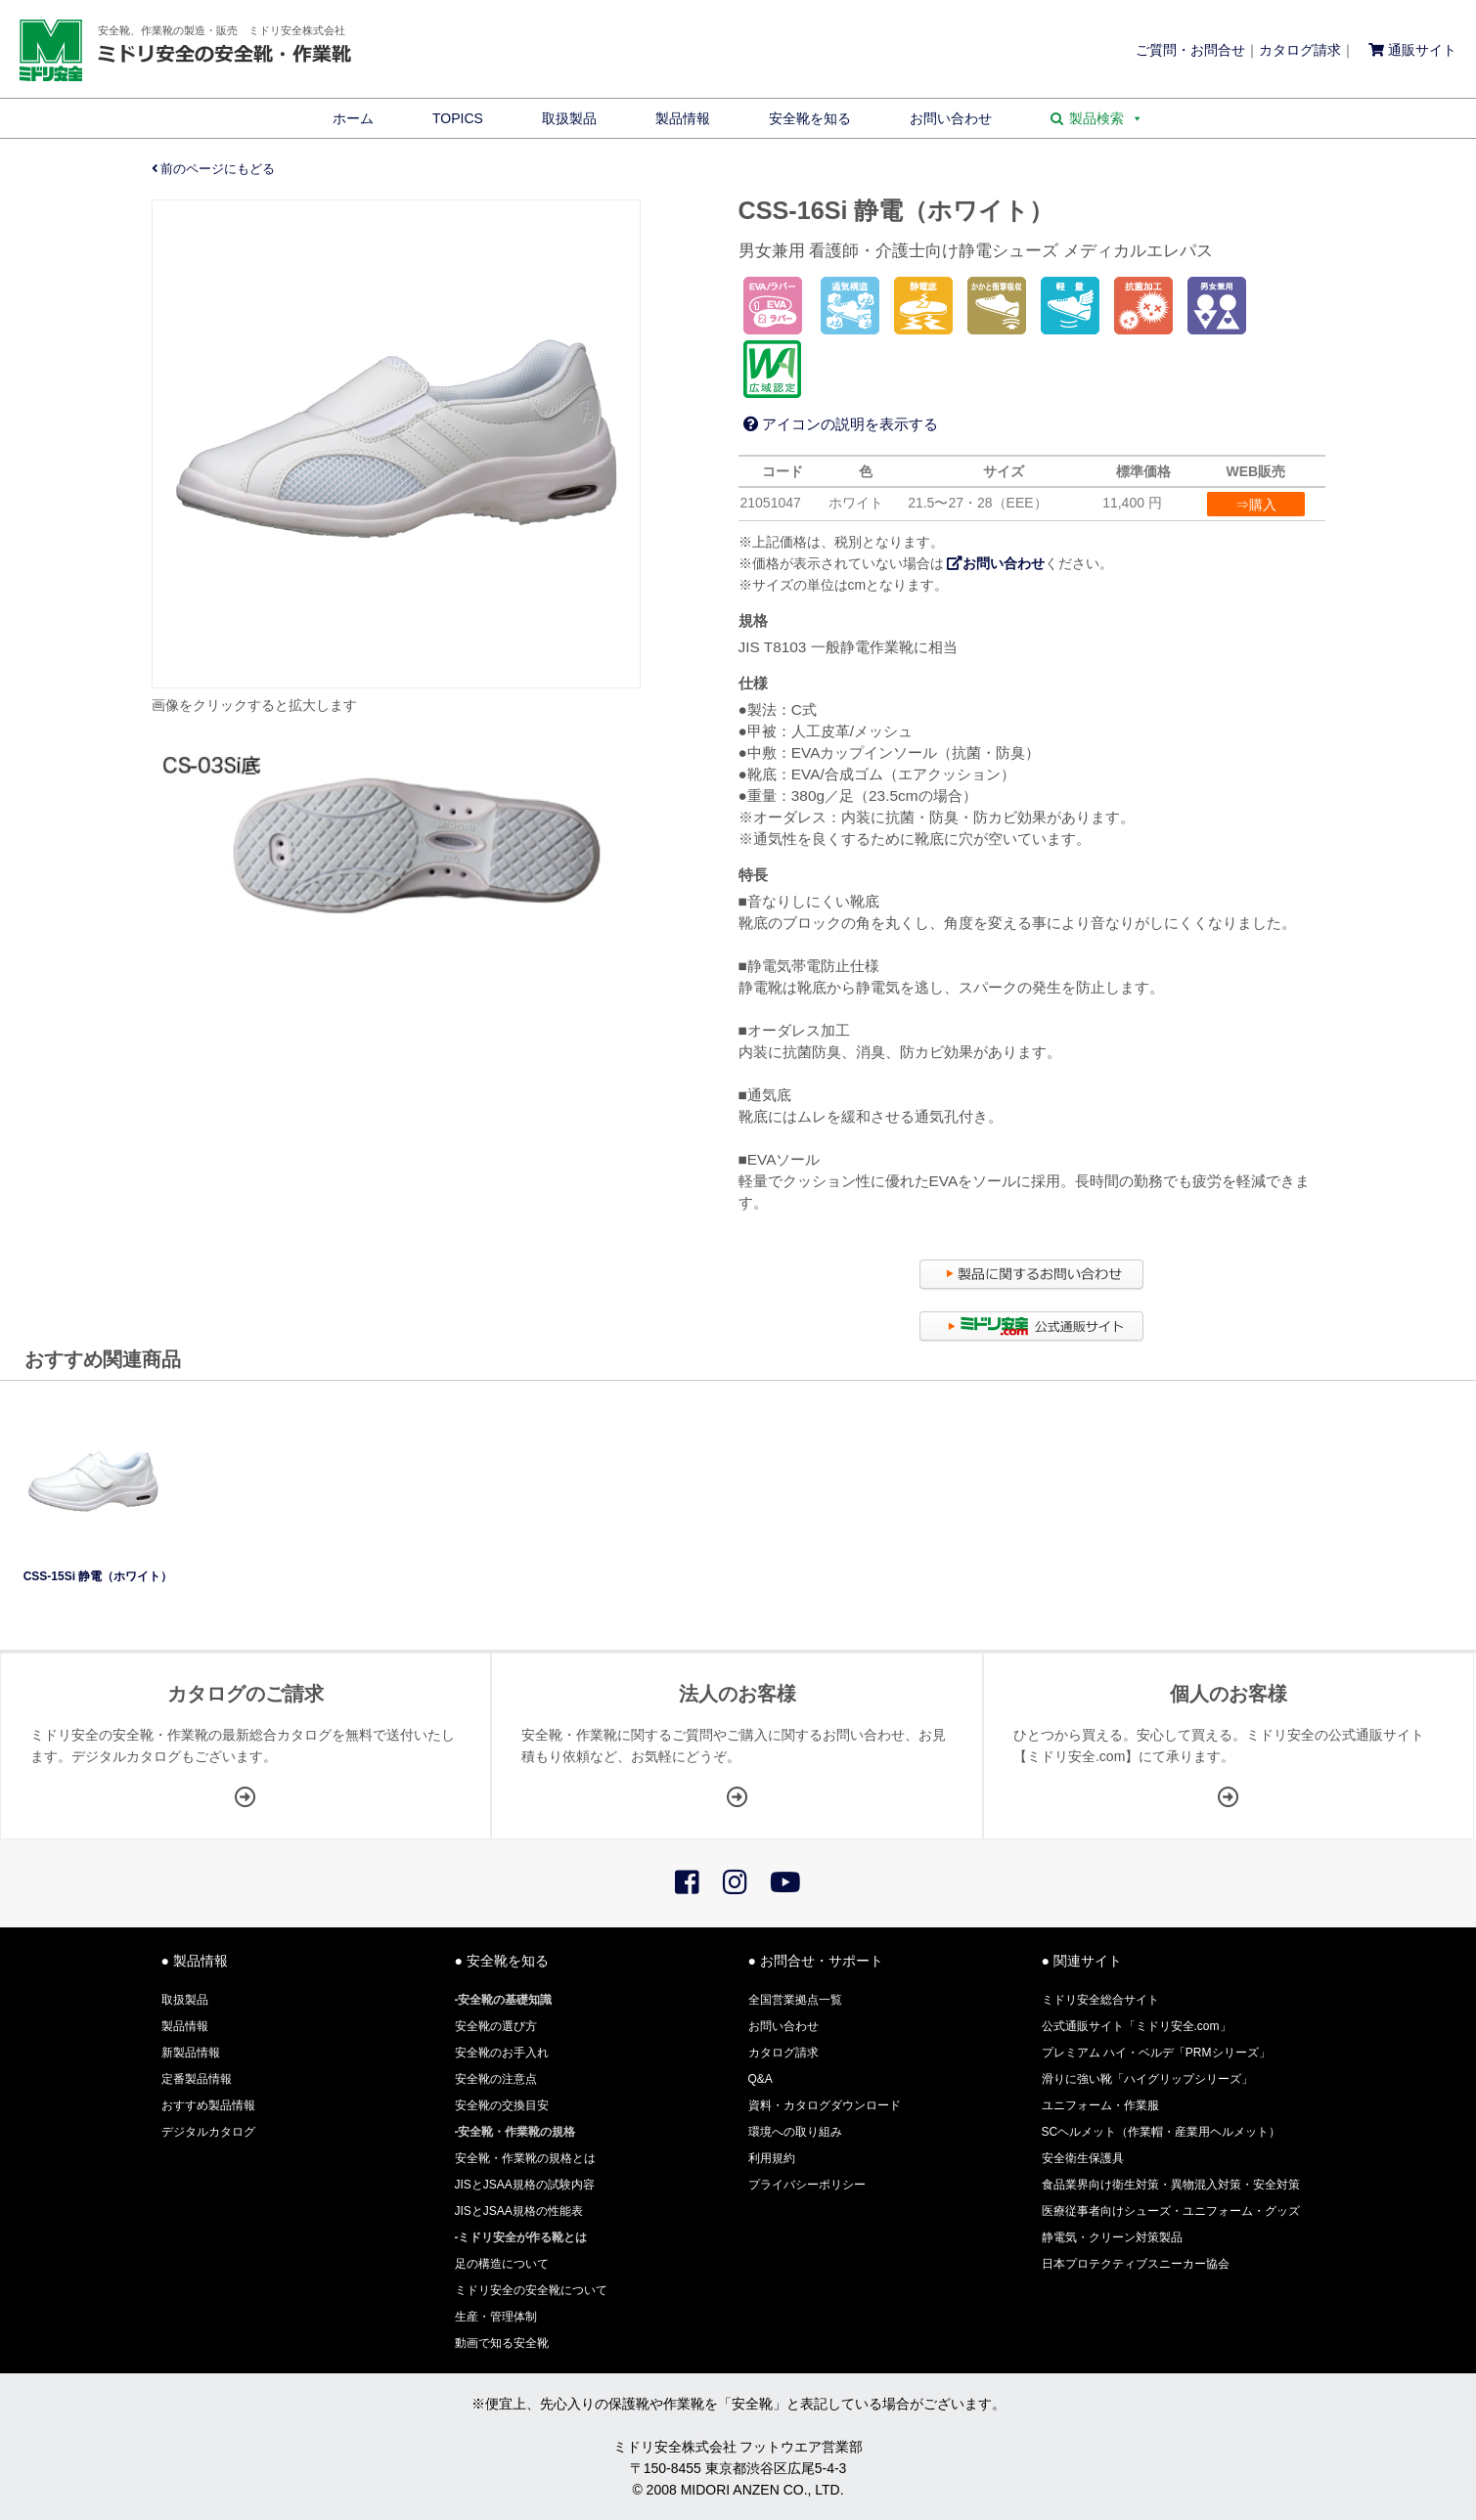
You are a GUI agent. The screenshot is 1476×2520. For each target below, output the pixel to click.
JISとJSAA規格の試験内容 (525, 2184)
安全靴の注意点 (496, 2079)
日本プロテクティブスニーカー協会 (1136, 2264)
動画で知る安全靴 (502, 2343)
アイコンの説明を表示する (840, 424)
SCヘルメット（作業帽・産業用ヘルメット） (1161, 2132)
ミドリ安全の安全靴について (531, 2290)
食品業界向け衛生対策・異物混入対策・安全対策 (1171, 2184)
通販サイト (1412, 50)
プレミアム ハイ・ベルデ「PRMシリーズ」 (1156, 2052)
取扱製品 (569, 118)
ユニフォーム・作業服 (1100, 2105)
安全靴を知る (810, 118)
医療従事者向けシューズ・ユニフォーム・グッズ (1171, 2211)
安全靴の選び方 (496, 2026)
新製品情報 (190, 2052)
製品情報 (682, 118)
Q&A (760, 2079)
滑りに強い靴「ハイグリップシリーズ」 (1147, 2079)
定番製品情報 (196, 2079)
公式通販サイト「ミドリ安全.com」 (1136, 2026)
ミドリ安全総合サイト (1100, 2000)
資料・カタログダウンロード (824, 2105)
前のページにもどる (214, 169)
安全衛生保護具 (1083, 2158)
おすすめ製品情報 (208, 2105)
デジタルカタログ (208, 2132)
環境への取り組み (795, 2132)
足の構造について (502, 2264)
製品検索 (1106, 118)
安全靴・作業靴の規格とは (525, 2158)
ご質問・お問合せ (1190, 50)
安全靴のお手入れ (502, 2052)
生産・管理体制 (496, 2316)
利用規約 (771, 2158)
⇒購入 (1255, 504)
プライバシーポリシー (807, 2184)
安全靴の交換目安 (502, 2105)
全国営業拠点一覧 (795, 2000)
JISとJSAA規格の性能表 (519, 2211)
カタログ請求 (1300, 50)
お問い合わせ (951, 118)
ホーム (353, 118)
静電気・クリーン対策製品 (1112, 2237)
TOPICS (457, 118)
